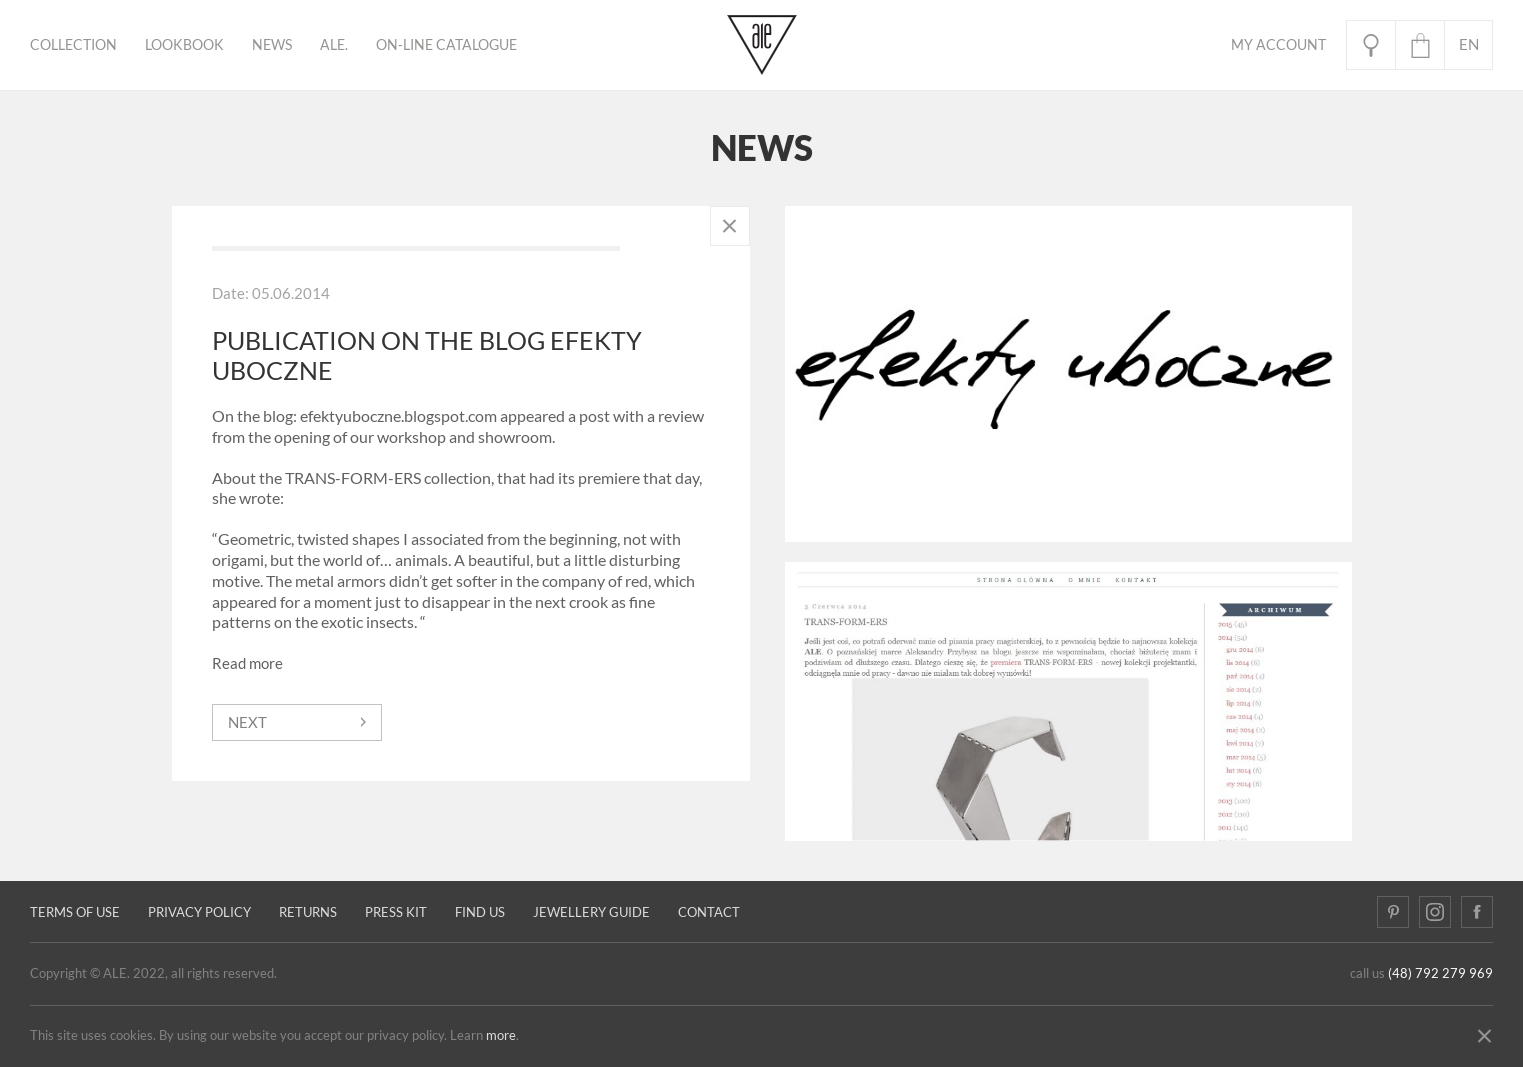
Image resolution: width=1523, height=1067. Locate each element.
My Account (1278, 45)
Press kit (396, 912)
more (501, 1035)
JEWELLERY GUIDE (591, 912)
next (247, 722)
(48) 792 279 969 (1440, 973)
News (272, 45)
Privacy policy (199, 912)
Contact (709, 912)
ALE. (334, 45)
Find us (480, 912)
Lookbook (184, 45)
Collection (73, 45)
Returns (308, 912)
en (1469, 44)
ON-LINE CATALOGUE (446, 45)
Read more (247, 663)
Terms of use (75, 912)
